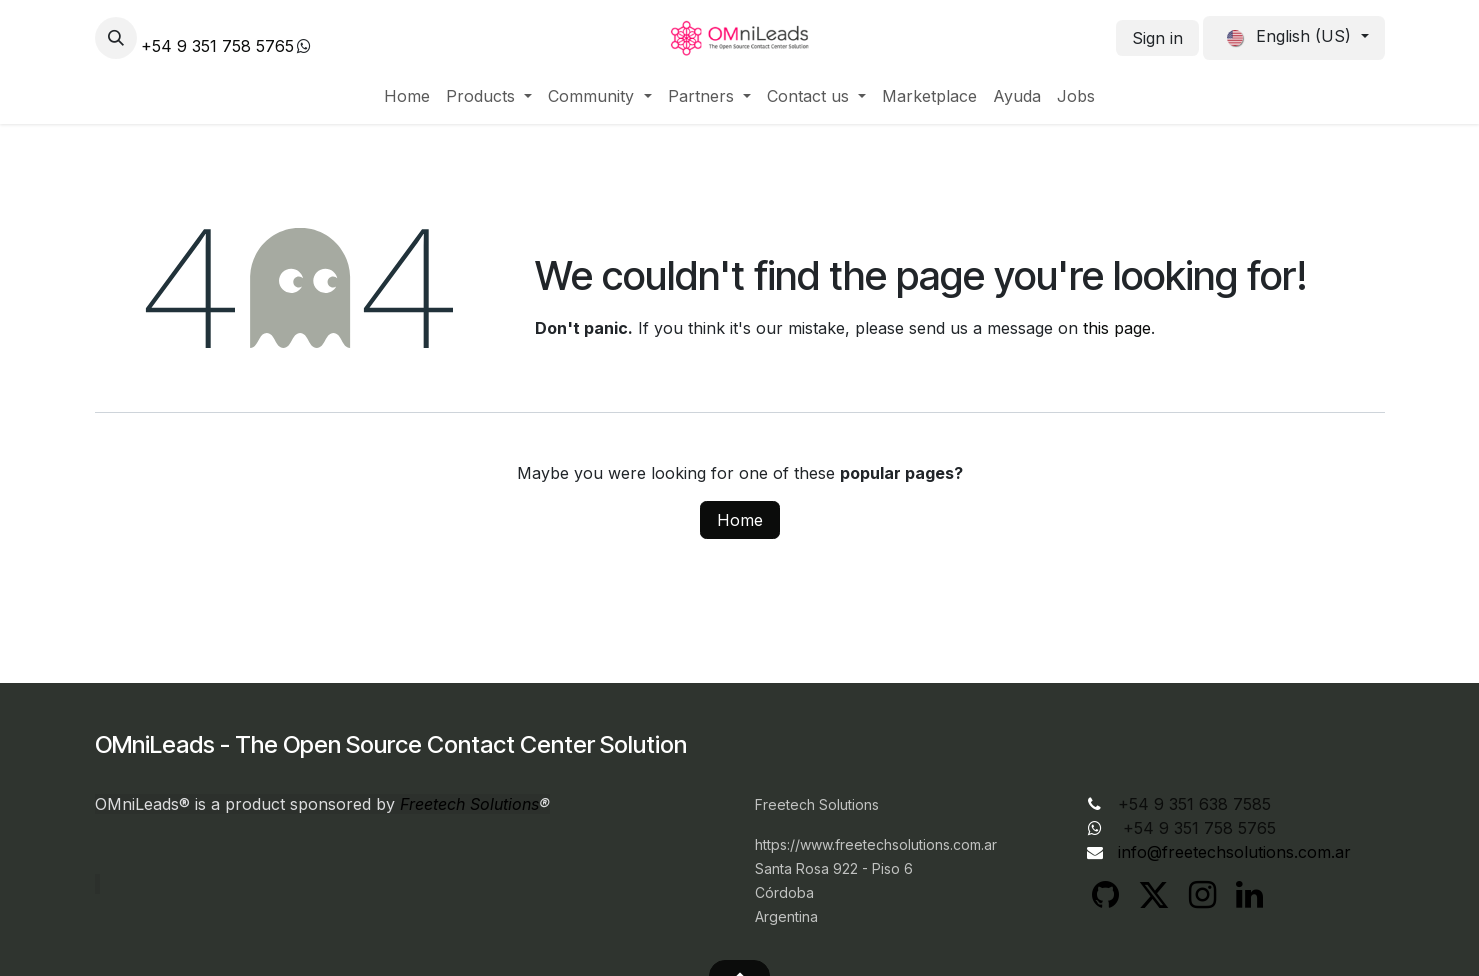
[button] (116, 38)
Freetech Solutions (469, 804)
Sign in (1157, 38)
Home (740, 520)
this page (1117, 328)
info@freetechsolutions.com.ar (1234, 852)
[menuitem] (407, 96)
